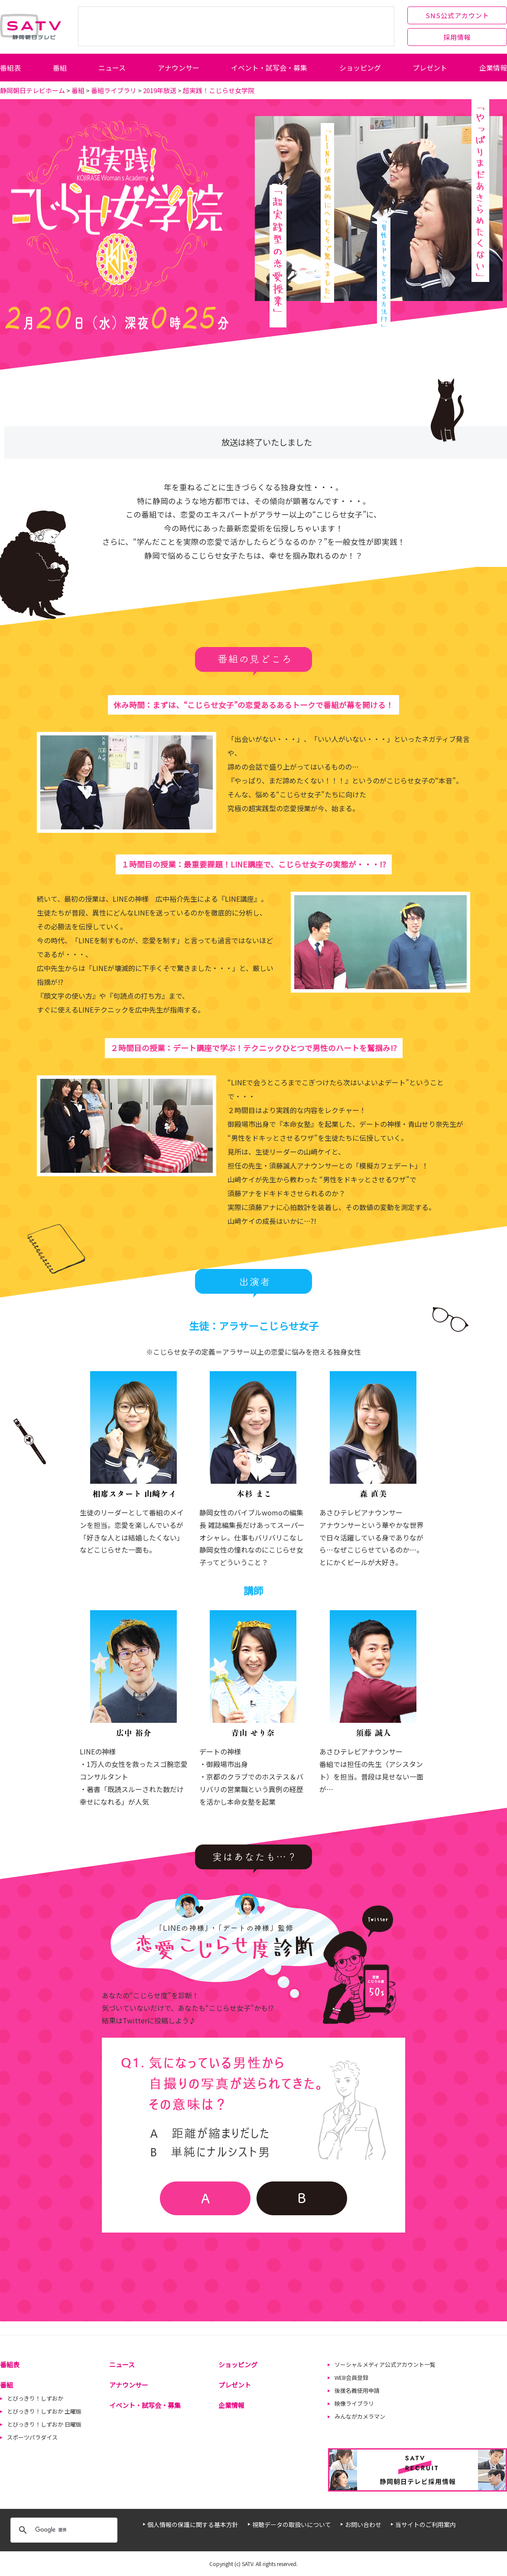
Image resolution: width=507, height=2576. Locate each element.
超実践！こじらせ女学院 (218, 90)
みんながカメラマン (360, 2416)
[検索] (62, 2530)
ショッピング (360, 67)
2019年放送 (159, 90)
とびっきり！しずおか (35, 2398)
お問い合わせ (363, 2524)
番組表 (10, 67)
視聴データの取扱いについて (291, 2524)
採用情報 (457, 37)
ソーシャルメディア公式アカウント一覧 (385, 2364)
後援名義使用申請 (357, 2390)
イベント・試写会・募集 (269, 67)
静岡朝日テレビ (30, 27)
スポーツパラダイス (32, 2437)
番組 (60, 67)
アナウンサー (178, 67)
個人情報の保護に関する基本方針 (192, 2524)
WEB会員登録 (351, 2377)
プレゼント (430, 67)
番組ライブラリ (113, 90)
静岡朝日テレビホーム (32, 90)
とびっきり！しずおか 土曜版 (44, 2411)
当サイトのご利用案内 (425, 2524)
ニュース (112, 67)
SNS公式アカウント (457, 15)
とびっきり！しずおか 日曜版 (44, 2424)
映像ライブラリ (354, 2403)
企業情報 (493, 67)
